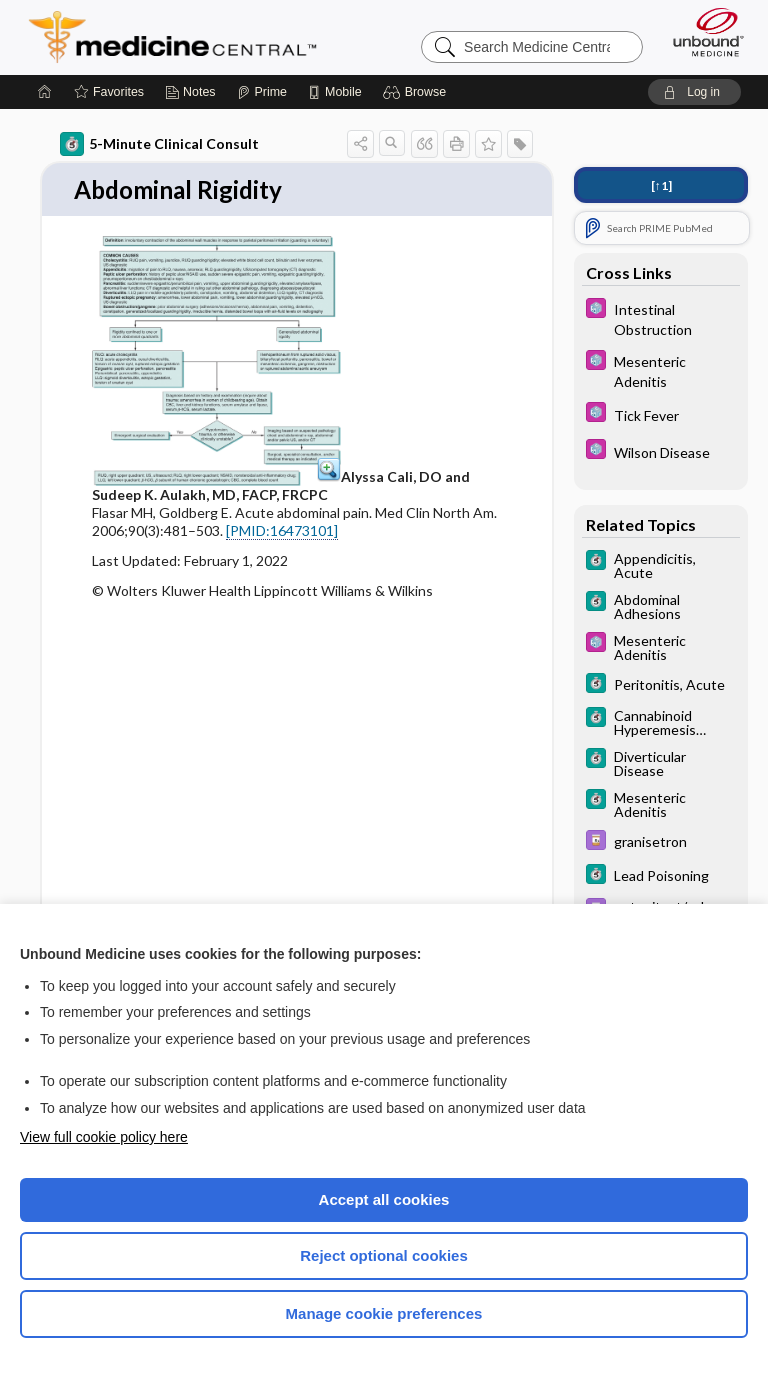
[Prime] (262, 92)
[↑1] (661, 185)
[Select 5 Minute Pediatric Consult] (661, 318)
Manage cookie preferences (384, 1313)
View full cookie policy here (104, 1137)
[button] (417, 92)
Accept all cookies (384, 1199)
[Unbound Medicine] (702, 32)
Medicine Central (184, 37)
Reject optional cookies (384, 1255)
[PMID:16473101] (282, 531)
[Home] (45, 92)
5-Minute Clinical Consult (159, 144)
